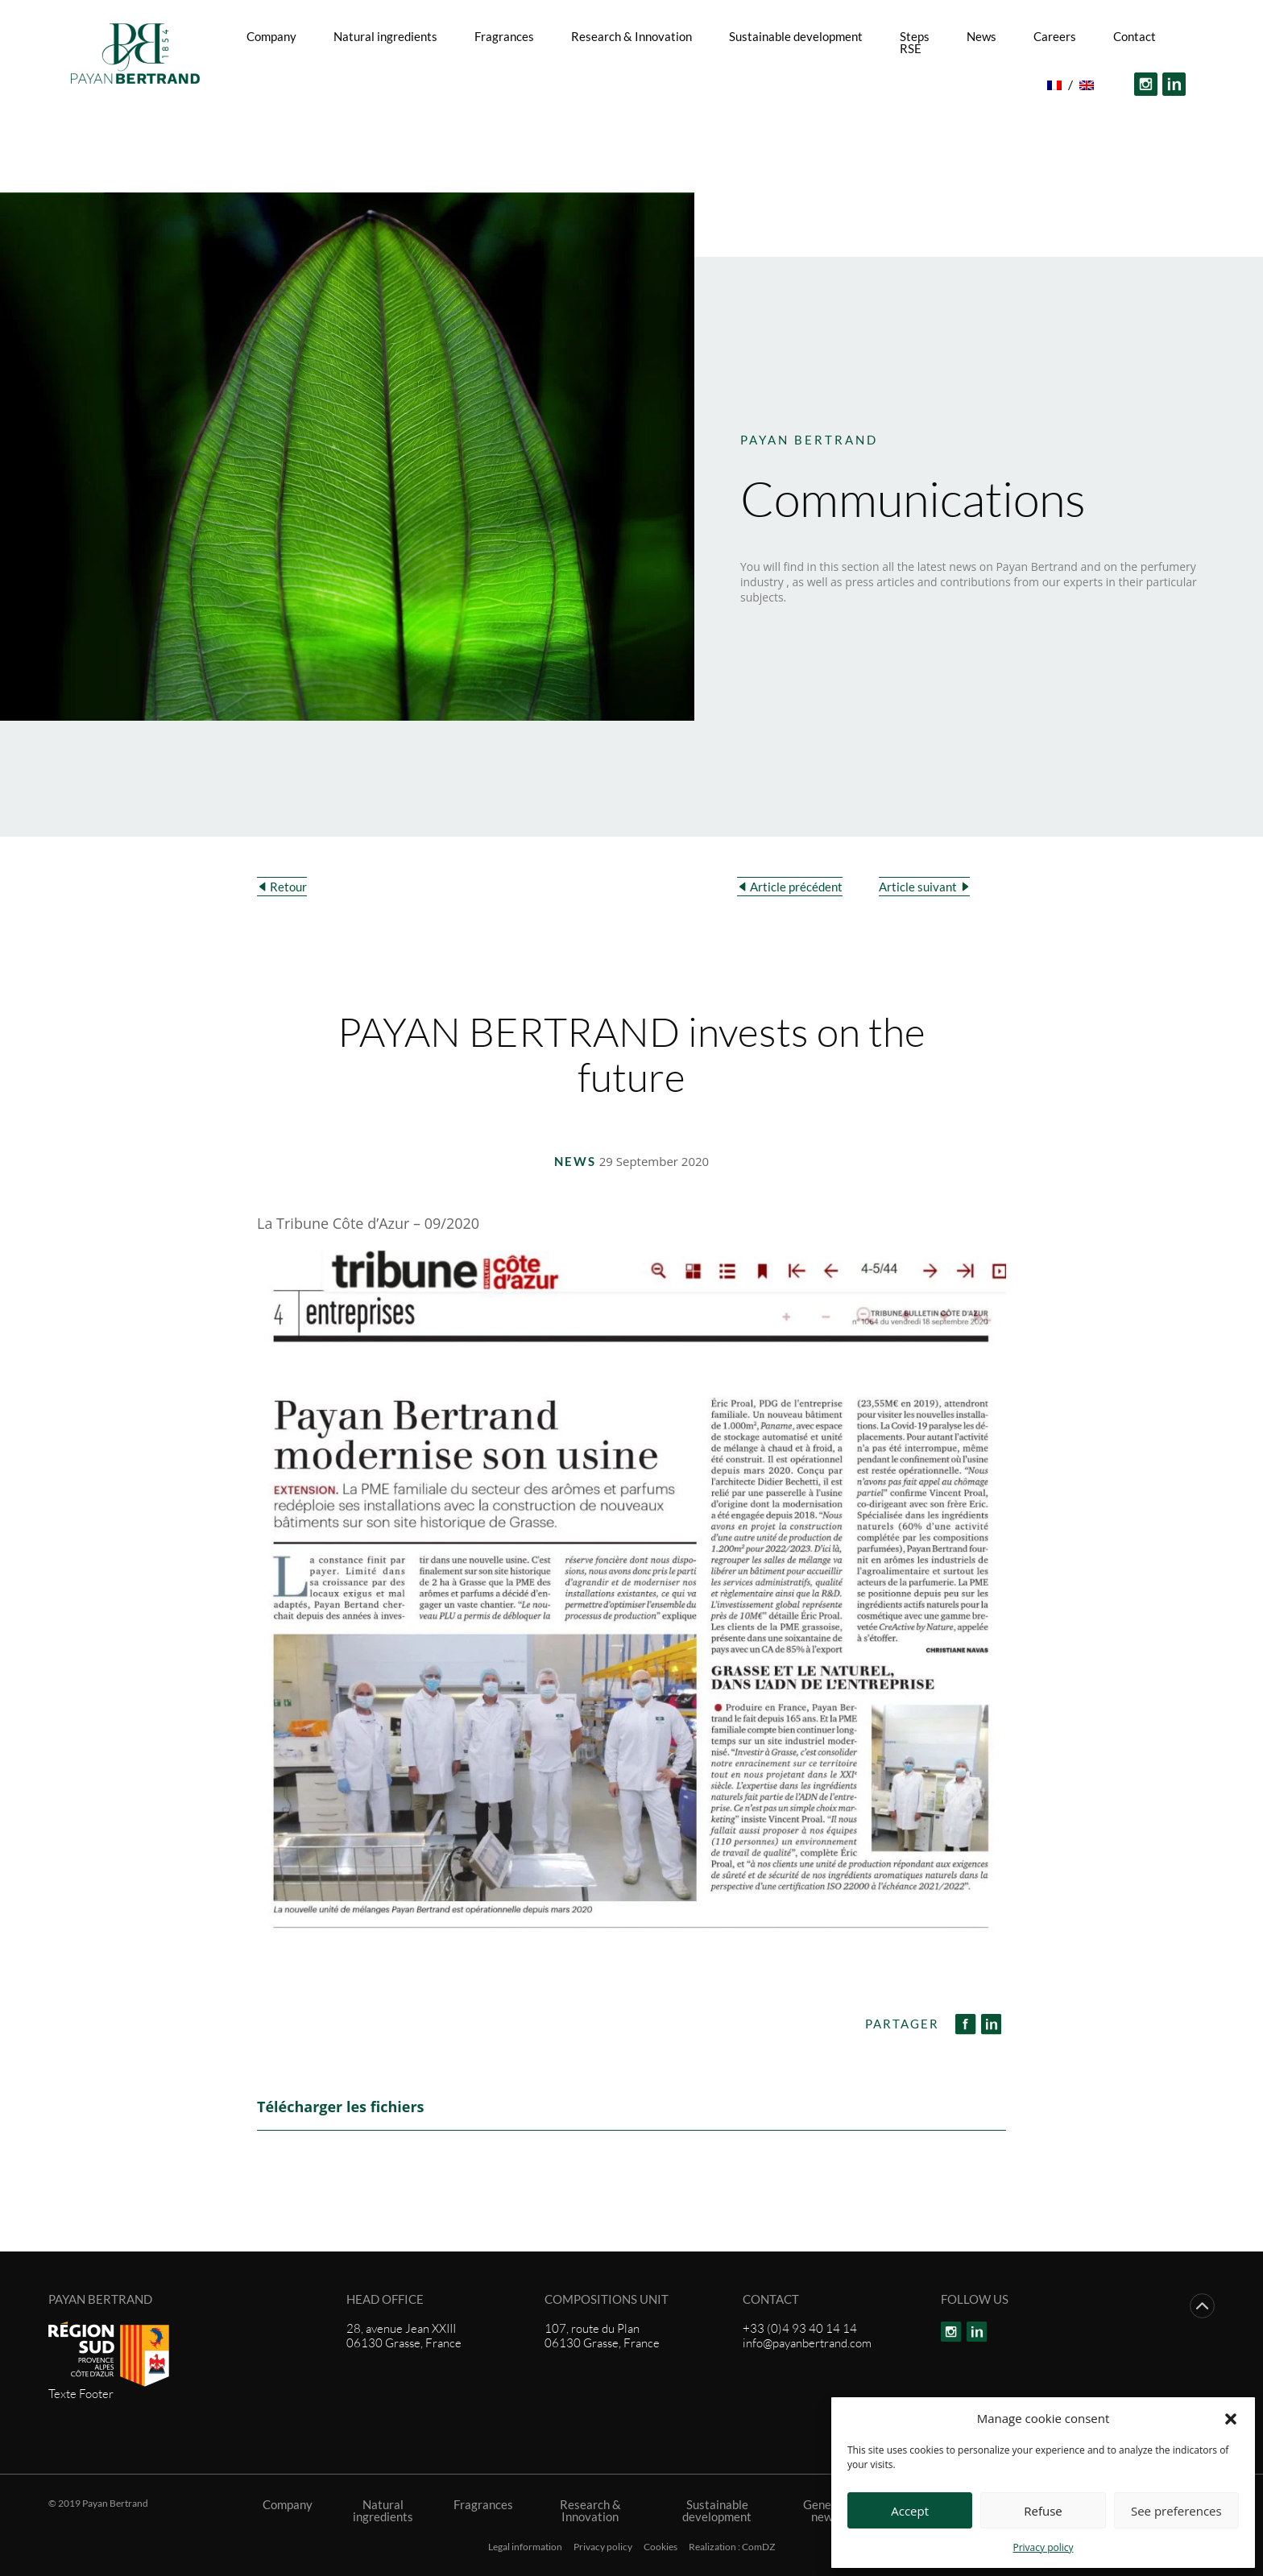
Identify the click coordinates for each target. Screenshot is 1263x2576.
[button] (1231, 2418)
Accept (910, 2511)
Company (271, 36)
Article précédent (796, 886)
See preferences (1176, 2511)
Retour (288, 886)
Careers (1054, 36)
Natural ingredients (385, 36)
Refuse (1043, 2511)
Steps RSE (915, 42)
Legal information (525, 2547)
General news (824, 2511)
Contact (1134, 36)
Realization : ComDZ (732, 2547)
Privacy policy (1042, 2547)
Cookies (660, 2547)
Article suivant (918, 886)
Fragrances (504, 36)
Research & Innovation (631, 36)
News (981, 36)
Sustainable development (796, 36)
